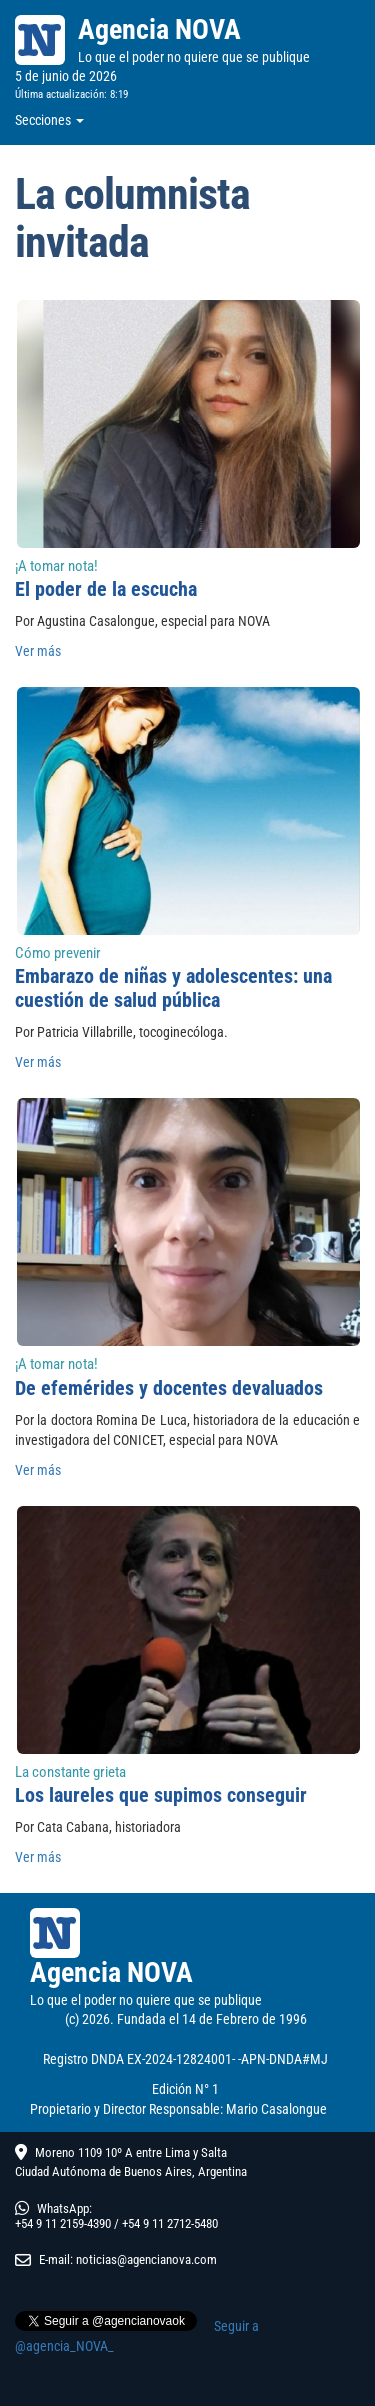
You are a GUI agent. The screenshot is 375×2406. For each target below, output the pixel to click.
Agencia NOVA (159, 29)
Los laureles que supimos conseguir (161, 1795)
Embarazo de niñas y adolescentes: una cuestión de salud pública (173, 988)
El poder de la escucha (106, 589)
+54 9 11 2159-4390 (63, 2223)
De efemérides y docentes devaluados (169, 1388)
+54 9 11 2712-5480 (170, 2223)
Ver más (38, 651)
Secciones (49, 120)
